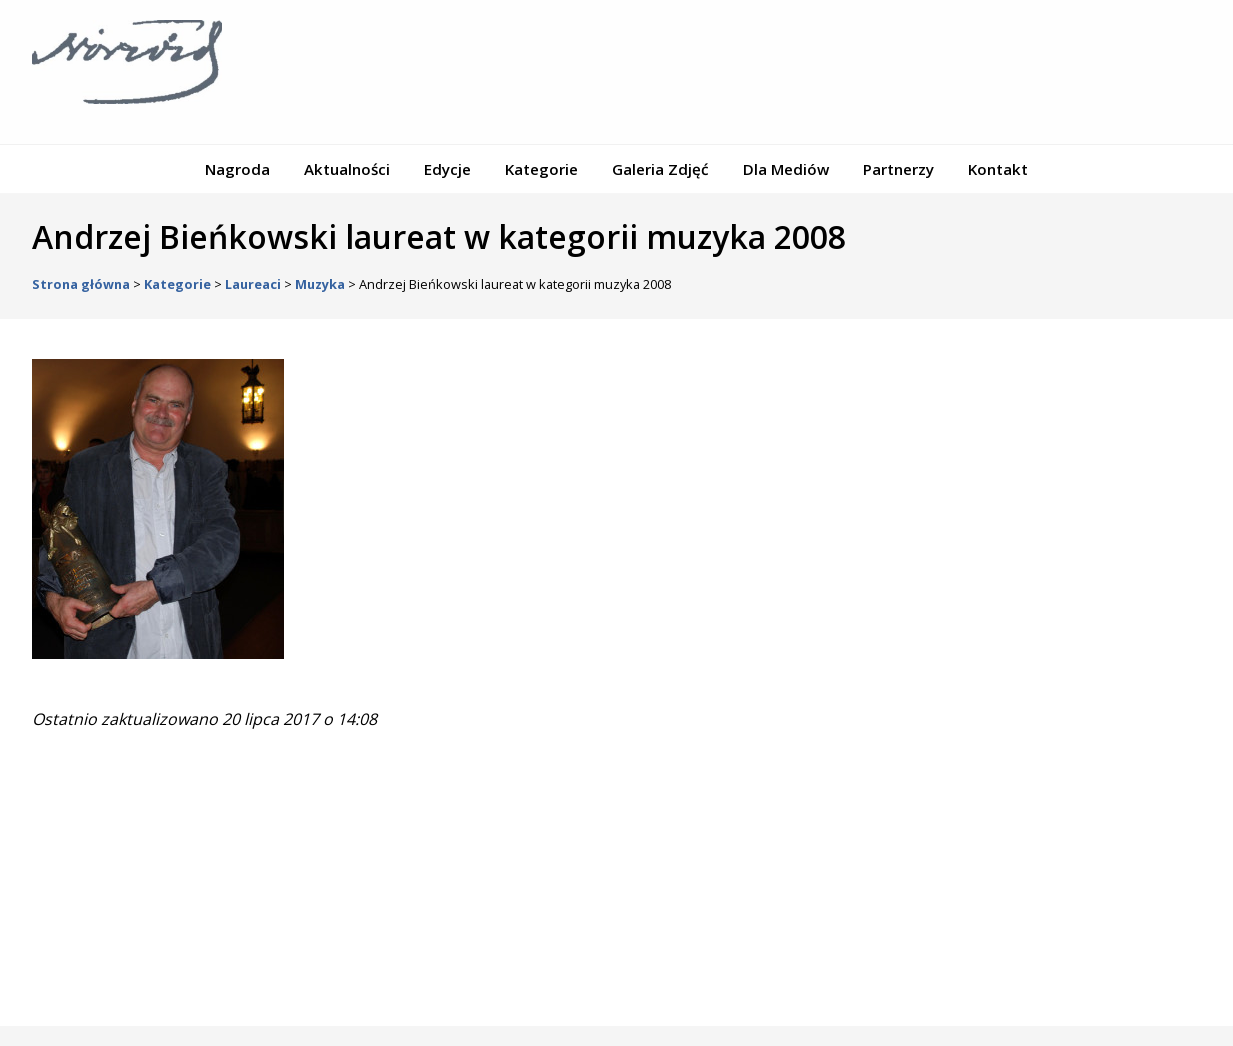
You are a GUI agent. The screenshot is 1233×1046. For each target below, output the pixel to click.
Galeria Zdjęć (660, 169)
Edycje (447, 169)
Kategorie (541, 169)
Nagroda (237, 169)
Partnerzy (898, 169)
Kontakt (998, 169)
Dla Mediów (786, 169)
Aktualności (347, 169)
